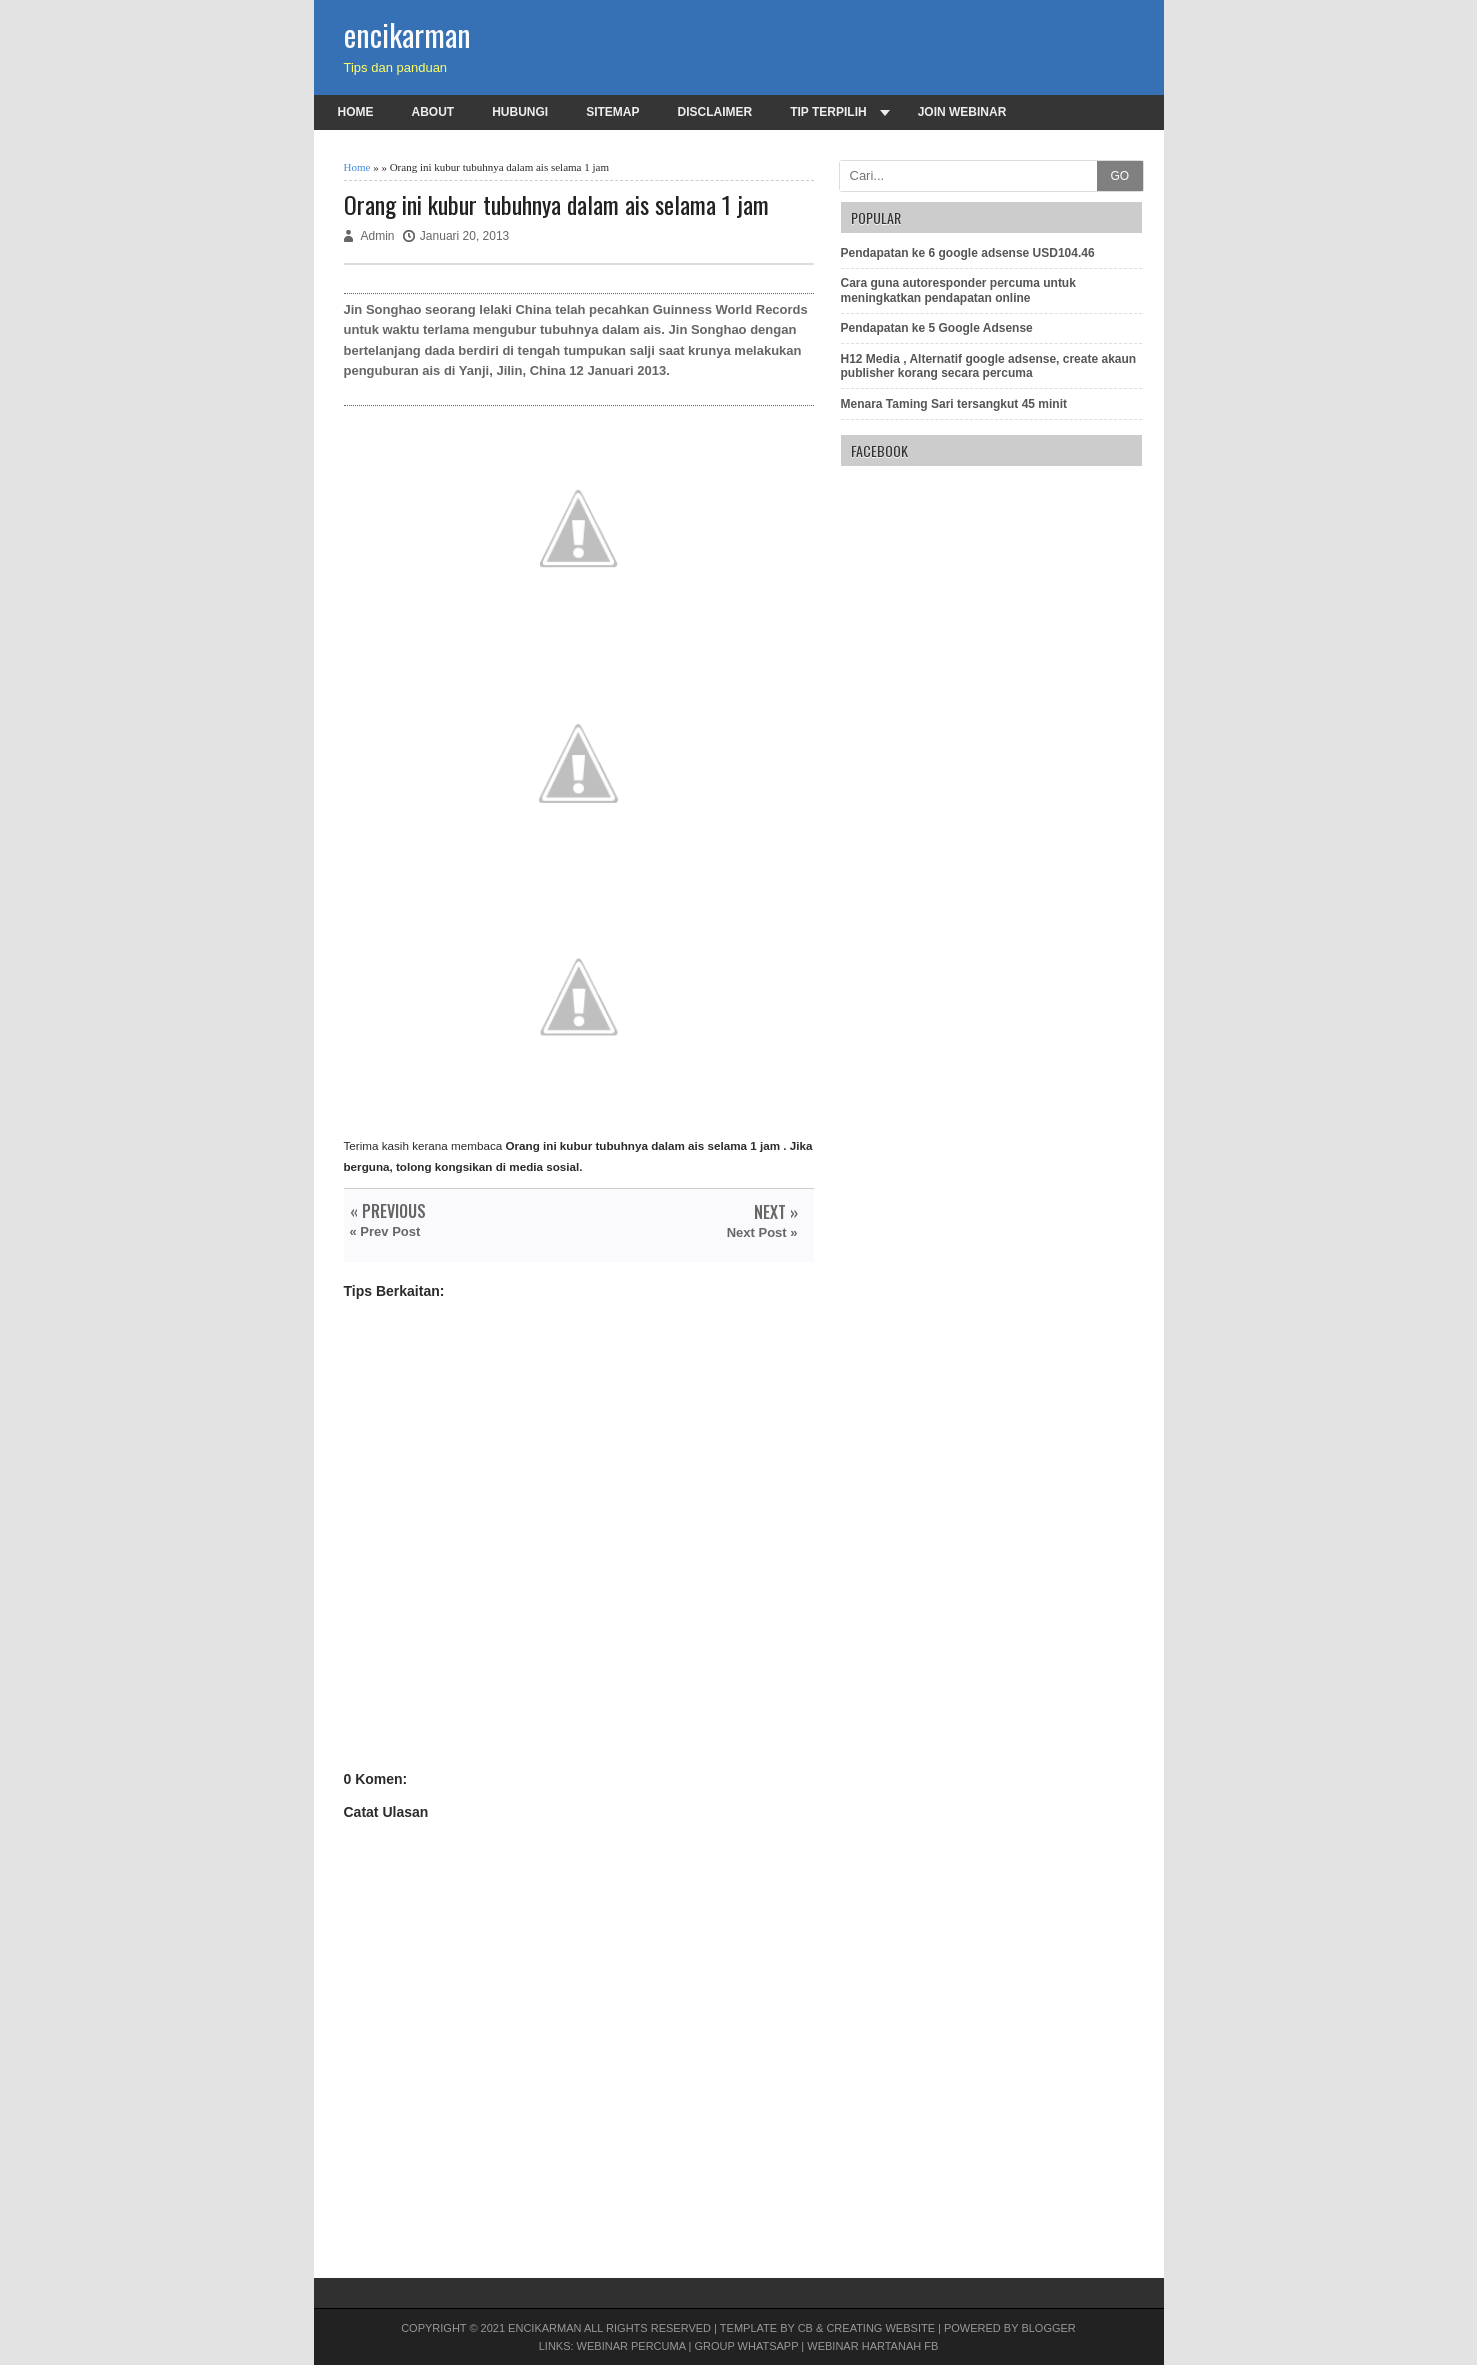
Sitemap (612, 112)
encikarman (407, 34)
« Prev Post (385, 1231)
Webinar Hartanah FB (872, 2346)
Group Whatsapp (746, 2346)
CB (805, 2328)
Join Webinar (962, 112)
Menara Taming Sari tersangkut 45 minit (954, 404)
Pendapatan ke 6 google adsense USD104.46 (968, 253)
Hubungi (520, 112)
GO (1119, 176)
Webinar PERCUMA (631, 2346)
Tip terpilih (828, 112)
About (433, 112)
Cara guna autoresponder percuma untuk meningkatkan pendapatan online (958, 290)
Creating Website (880, 2328)
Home (356, 112)
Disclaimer (715, 112)
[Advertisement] (579, 1554)
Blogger (1048, 2328)
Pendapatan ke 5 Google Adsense (937, 328)
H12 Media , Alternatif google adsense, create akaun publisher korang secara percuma (989, 366)
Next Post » (762, 1232)
